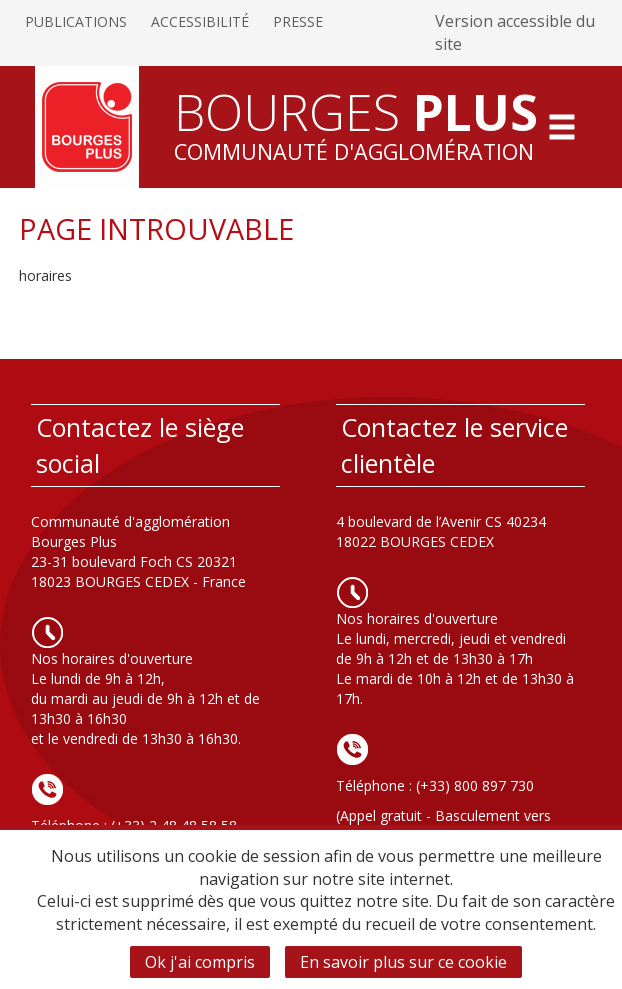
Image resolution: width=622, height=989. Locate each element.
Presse (298, 21)
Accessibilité (200, 21)
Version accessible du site (515, 32)
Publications (76, 21)
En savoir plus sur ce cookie (403, 962)
